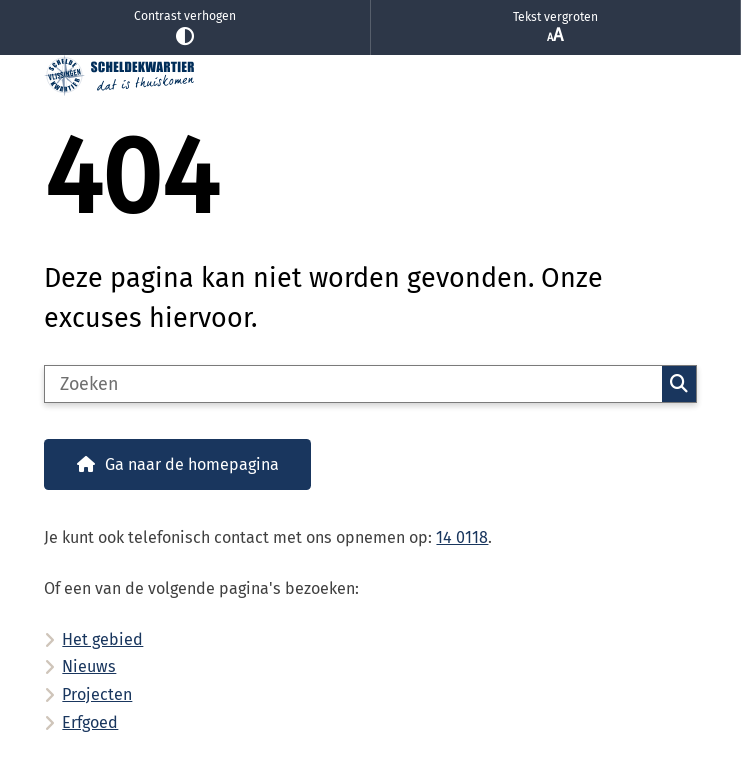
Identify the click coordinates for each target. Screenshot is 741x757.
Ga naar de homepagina (192, 464)
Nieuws (89, 666)
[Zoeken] (353, 384)
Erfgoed (90, 722)
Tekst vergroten (556, 28)
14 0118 (462, 537)
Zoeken (679, 384)
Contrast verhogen (185, 27)
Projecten (97, 694)
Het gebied (102, 639)
